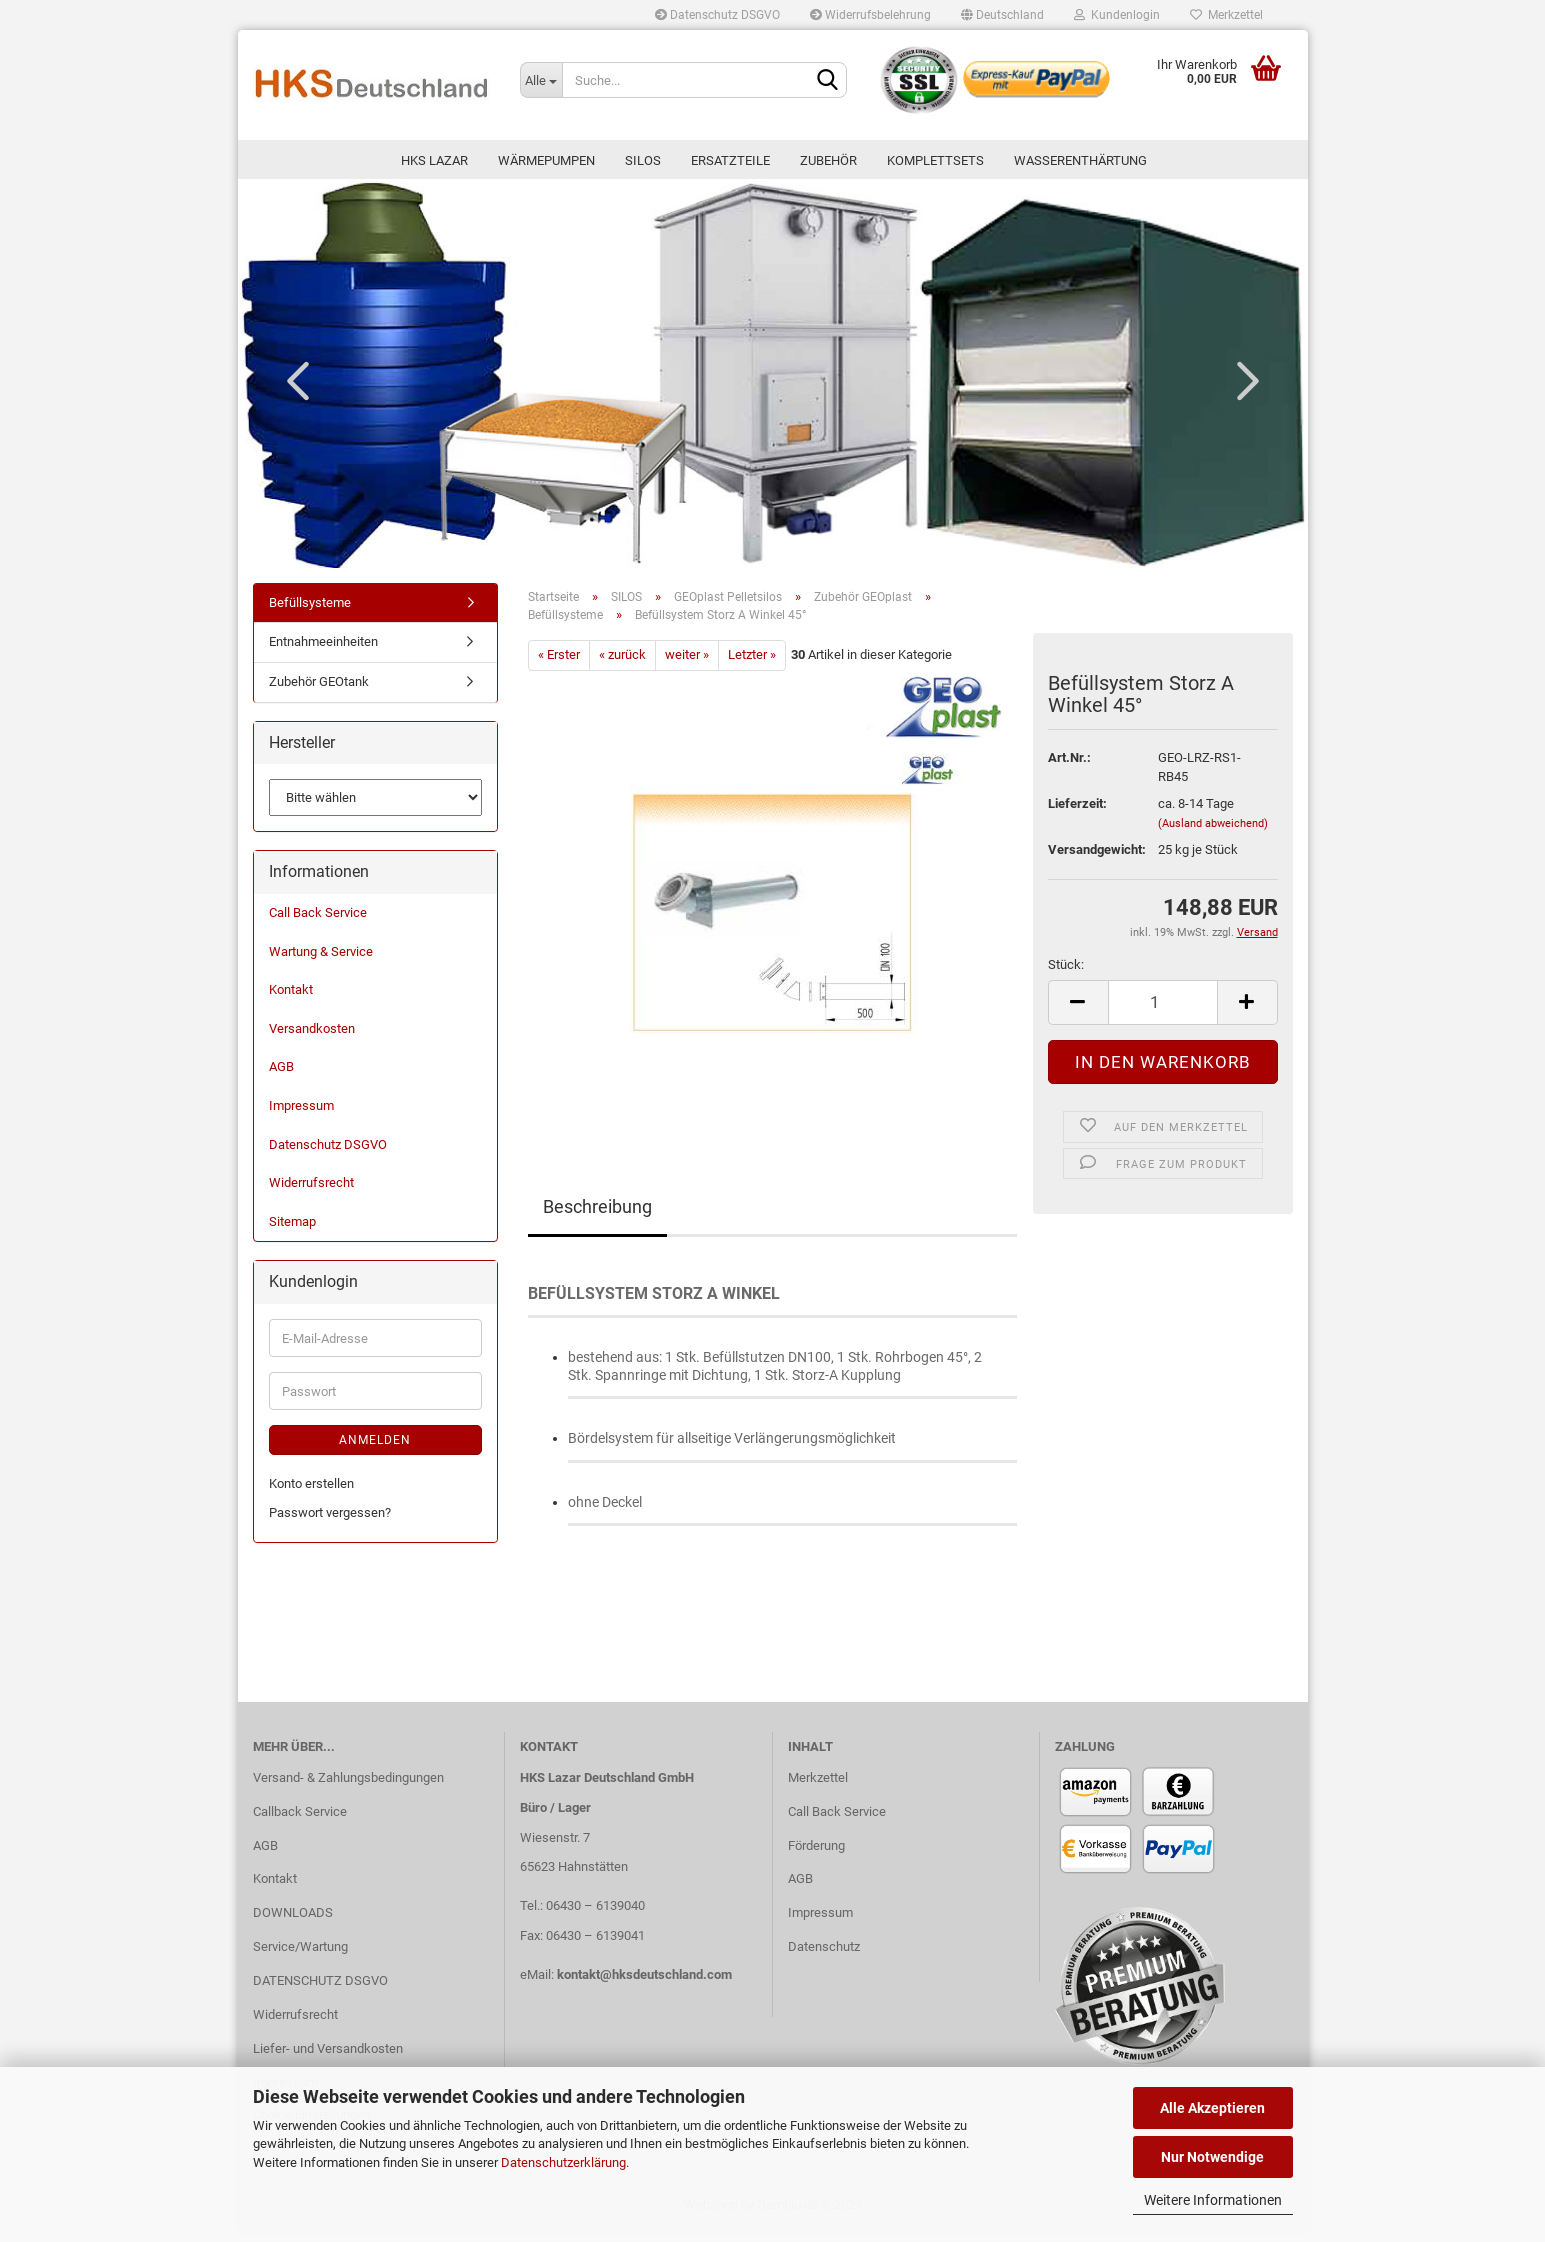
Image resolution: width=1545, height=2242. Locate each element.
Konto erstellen (311, 1494)
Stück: (1066, 975)
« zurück (622, 665)
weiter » (687, 665)
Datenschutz (824, 1957)
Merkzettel (1226, 15)
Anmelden (375, 1451)
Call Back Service (318, 923)
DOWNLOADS (293, 1924)
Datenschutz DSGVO (717, 15)
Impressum (301, 1116)
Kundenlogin (1117, 15)
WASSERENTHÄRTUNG (1080, 160)
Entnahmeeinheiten (323, 653)
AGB (281, 1078)
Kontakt (291, 1001)
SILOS (643, 160)
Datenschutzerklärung (563, 2162)
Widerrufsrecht (311, 1193)
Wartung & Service (321, 962)
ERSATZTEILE (730, 160)
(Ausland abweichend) (1213, 834)
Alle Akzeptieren (1212, 2108)
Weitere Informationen (1213, 2200)
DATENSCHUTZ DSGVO (320, 1991)
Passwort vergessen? (330, 1523)
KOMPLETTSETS (935, 160)
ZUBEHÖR (828, 160)
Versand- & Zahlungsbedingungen (348, 1788)
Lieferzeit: (1077, 814)
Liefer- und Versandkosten (328, 2059)
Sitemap (292, 1232)
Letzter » (752, 665)
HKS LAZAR (434, 160)
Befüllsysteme (310, 613)
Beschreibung (597, 1217)
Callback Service (300, 1822)
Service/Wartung (300, 1957)
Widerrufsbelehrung (870, 15)
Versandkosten (312, 1039)
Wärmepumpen (546, 160)
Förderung (816, 1856)
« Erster (559, 665)
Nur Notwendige (1212, 2157)
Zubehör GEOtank (319, 692)
